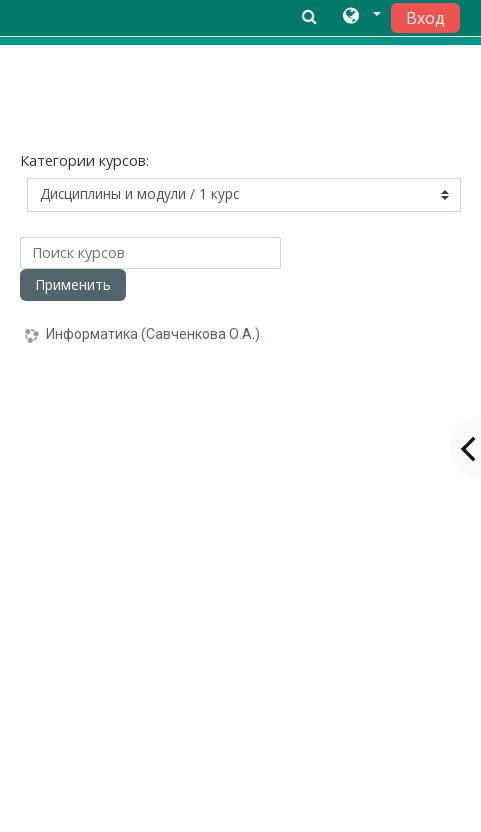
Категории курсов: (84, 160)
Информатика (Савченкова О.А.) (153, 334)
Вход (425, 18)
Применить (73, 284)
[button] (360, 17)
